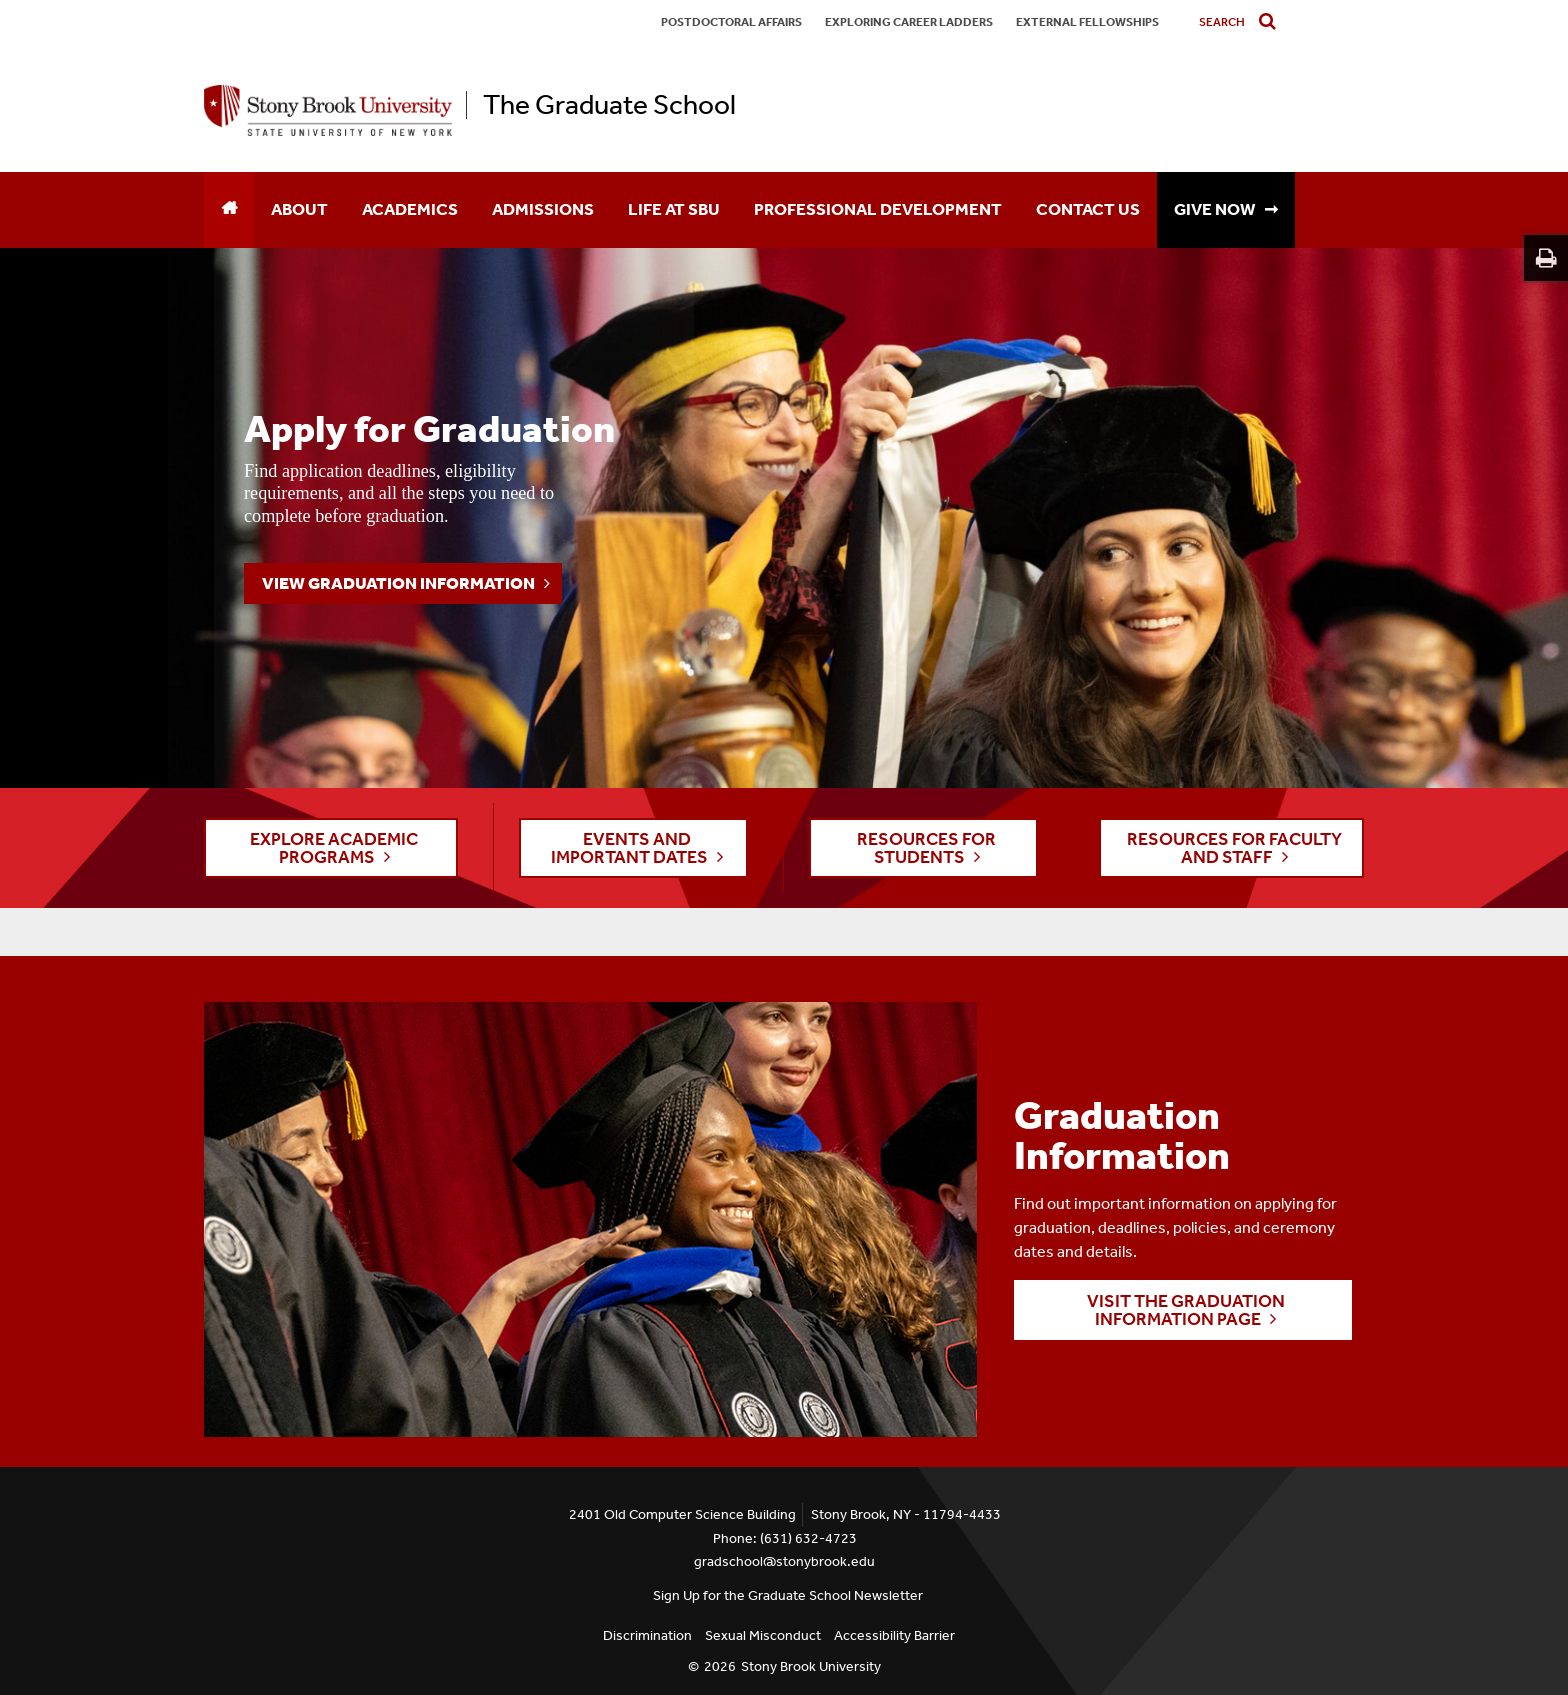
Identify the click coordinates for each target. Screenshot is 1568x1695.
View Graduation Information (398, 583)
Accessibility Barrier (894, 1635)
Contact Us (1088, 209)
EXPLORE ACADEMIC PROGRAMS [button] (334, 848)
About (299, 209)
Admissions (543, 209)
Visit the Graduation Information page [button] (1186, 1310)
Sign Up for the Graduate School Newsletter (788, 1595)
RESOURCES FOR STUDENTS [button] (926, 848)
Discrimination (647, 1635)
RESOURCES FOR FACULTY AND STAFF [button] (1234, 848)
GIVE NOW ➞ (1226, 209)
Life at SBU (674, 209)
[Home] (229, 210)
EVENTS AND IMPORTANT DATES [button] (629, 848)
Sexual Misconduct (763, 1635)
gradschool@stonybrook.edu (784, 1561)
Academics (410, 209)
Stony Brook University (811, 1666)
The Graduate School (609, 105)
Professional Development (878, 209)
